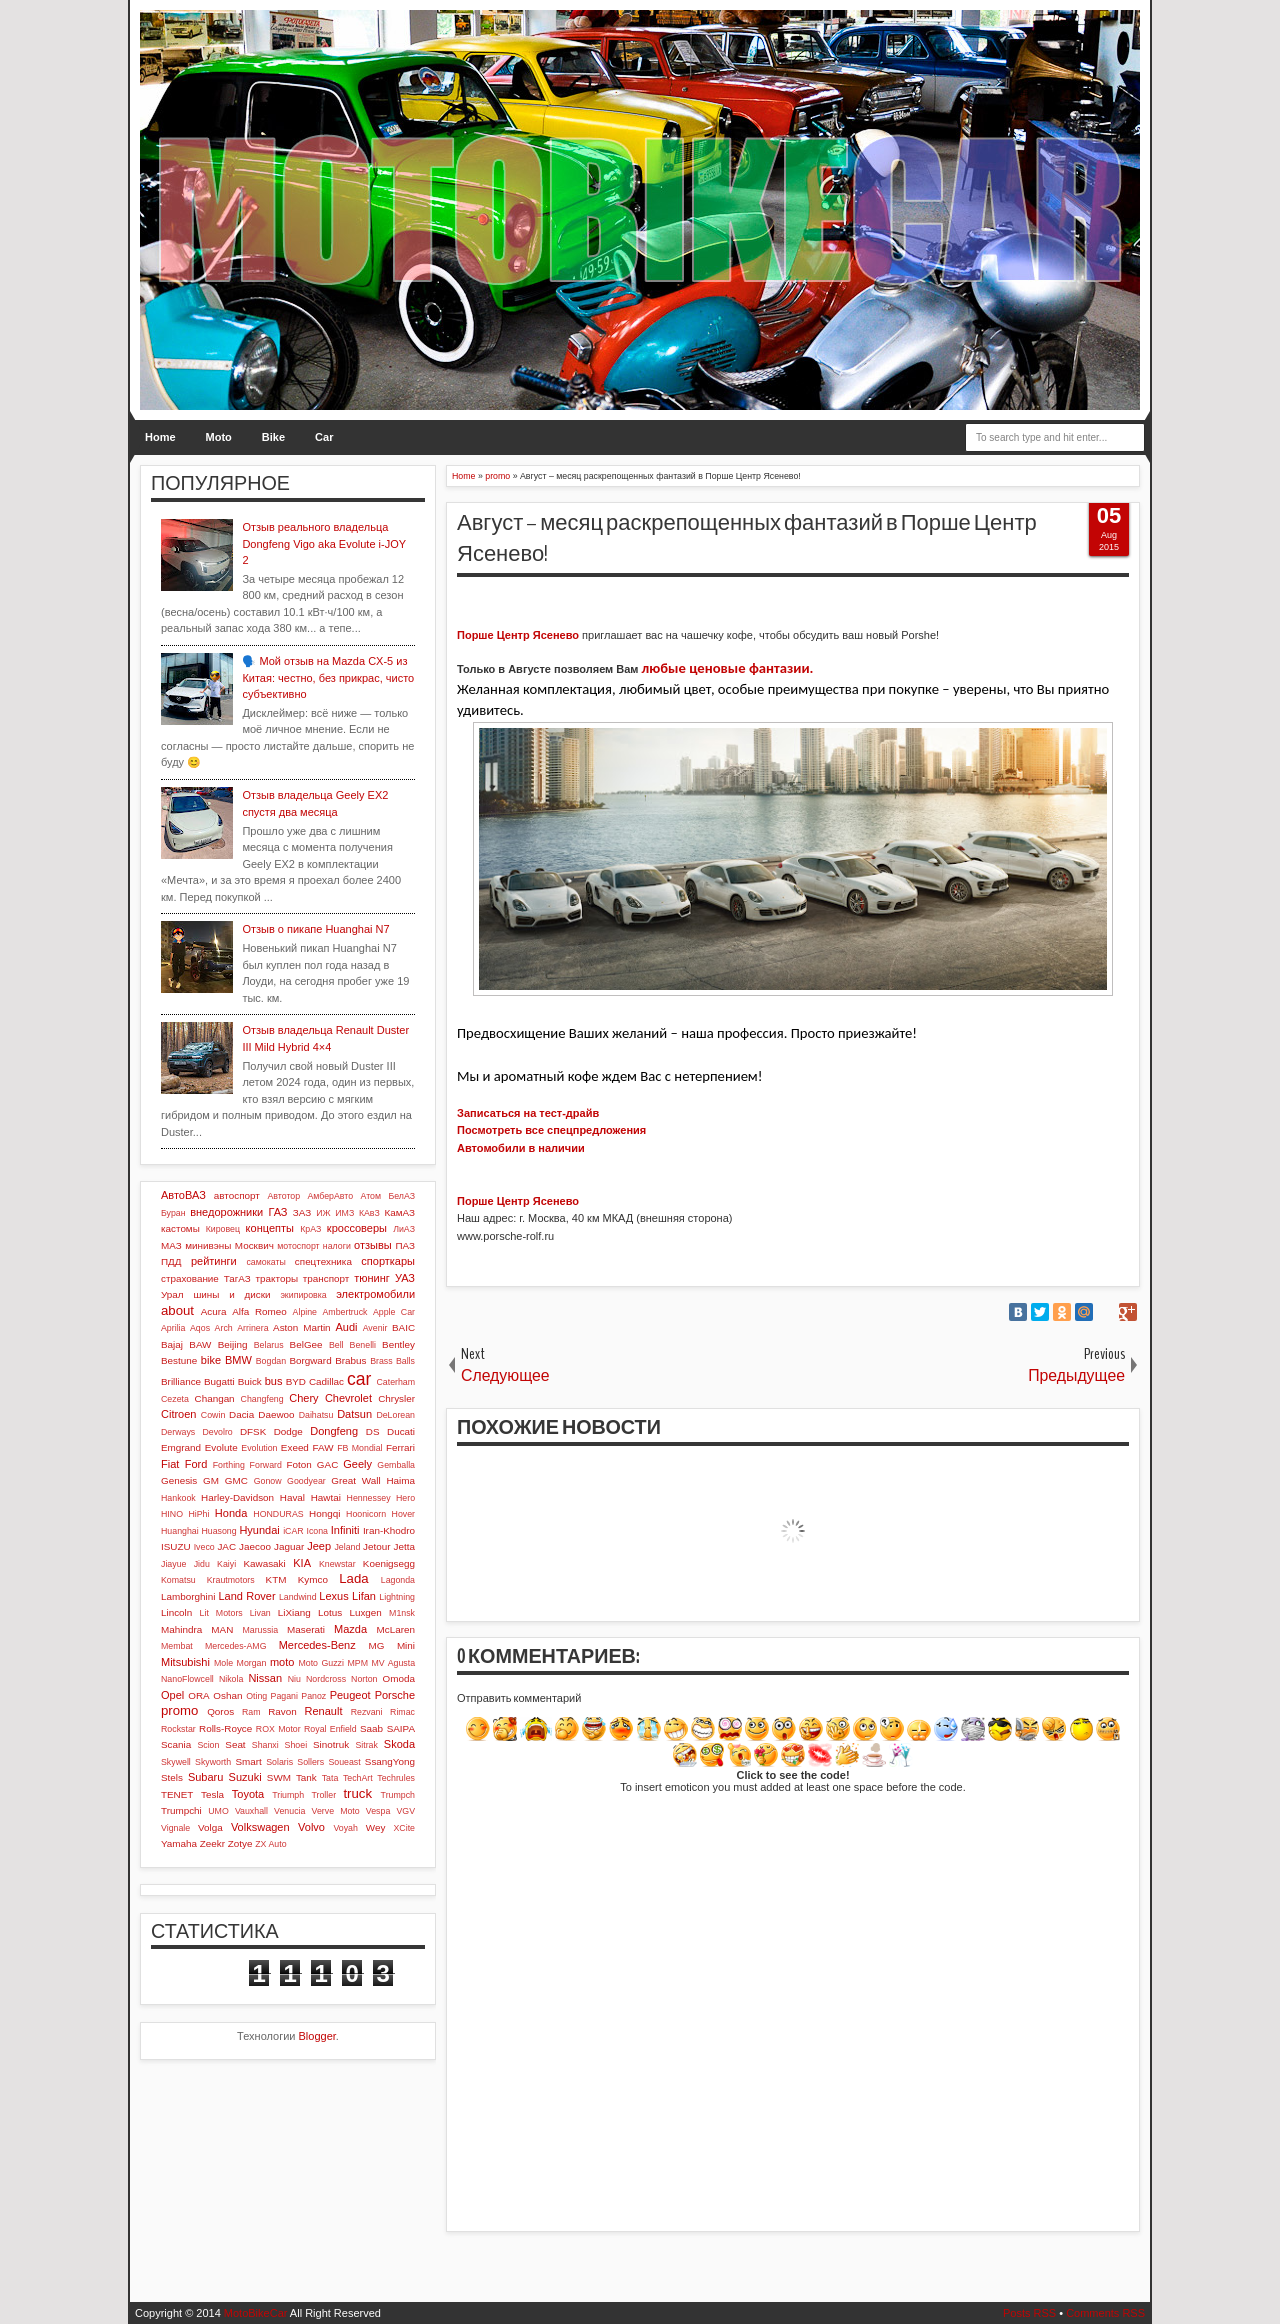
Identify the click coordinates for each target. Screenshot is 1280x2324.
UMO (218, 1811)
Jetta (404, 1546)
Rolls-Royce (225, 1728)
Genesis (179, 1480)
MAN (222, 1629)
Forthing (229, 1465)
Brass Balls (392, 1361)
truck (357, 1793)
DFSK (253, 1431)
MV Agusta (393, 1663)
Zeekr (212, 1843)
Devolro (217, 1432)
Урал (172, 1294)
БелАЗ (401, 1196)
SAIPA (401, 1728)
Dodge (288, 1431)
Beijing (233, 1344)
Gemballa (396, 1465)
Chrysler (396, 1398)
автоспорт (237, 1195)
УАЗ (405, 1278)
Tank (306, 1777)
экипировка (303, 1295)
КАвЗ (369, 1213)
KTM (276, 1579)
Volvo (311, 1827)
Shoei (296, 1745)
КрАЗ (310, 1229)
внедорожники (226, 1212)
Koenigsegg (389, 1563)
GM (211, 1480)
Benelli (363, 1345)
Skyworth (213, 1762)
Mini (406, 1645)
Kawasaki (264, 1563)
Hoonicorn (366, 1514)
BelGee (306, 1344)
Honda (231, 1513)
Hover (403, 1514)
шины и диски (231, 1294)
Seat (235, 1744)
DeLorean (395, 1415)
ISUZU (176, 1546)
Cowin (213, 1415)
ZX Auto (270, 1844)
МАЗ (171, 1245)
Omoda (399, 1678)
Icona (317, 1531)
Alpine (305, 1312)
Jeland (347, 1547)
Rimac (402, 1712)
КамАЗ (400, 1212)
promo (179, 1710)
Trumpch (398, 1795)
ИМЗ (344, 1213)
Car (324, 437)
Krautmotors (231, 1580)
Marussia (260, 1630)
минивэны (208, 1245)
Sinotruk (331, 1744)
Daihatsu (316, 1415)
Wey (376, 1827)
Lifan (364, 1596)
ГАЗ (277, 1212)
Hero (405, 1498)
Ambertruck (344, 1312)
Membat (177, 1646)
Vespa (378, 1811)
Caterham (395, 1382)
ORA (198, 1695)
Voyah (345, 1828)
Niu (294, 1679)
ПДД (171, 1261)
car (359, 1379)
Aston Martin (302, 1327)
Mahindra (181, 1629)
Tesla (212, 1794)
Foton (299, 1464)
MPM (357, 1663)
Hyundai (259, 1530)
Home (160, 437)
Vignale (175, 1828)
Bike (273, 437)
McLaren (396, 1629)
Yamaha (179, 1843)
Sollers (310, 1762)
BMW (238, 1360)
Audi (346, 1327)
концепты (270, 1228)
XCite (404, 1828)
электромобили (375, 1294)
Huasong (218, 1531)
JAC (226, 1546)
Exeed (295, 1447)
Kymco (313, 1579)
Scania (176, 1744)
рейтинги (214, 1261)
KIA (302, 1563)
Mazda (350, 1629)
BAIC (403, 1327)
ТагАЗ (237, 1278)
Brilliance (181, 1381)
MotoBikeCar (256, 2313)
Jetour (376, 1546)
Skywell (176, 1762)
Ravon (282, 1711)
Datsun (354, 1414)
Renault (324, 1711)
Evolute (221, 1447)
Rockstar (178, 1729)
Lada (353, 1578)
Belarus (269, 1345)
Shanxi (265, 1745)
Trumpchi (181, 1810)
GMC (236, 1480)
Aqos (200, 1328)
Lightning (397, 1597)
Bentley (398, 1344)
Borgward (310, 1360)
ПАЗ (405, 1245)
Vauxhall (251, 1811)
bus (274, 1381)
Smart (248, 1761)
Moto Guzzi (321, 1663)
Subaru (205, 1777)
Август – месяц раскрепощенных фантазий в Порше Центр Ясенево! (747, 538)
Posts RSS (1029, 2313)
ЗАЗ (302, 1212)
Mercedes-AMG (236, 1646)
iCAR (293, 1531)
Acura (214, 1311)
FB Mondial (359, 1448)
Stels (172, 1777)
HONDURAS (278, 1514)
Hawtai (326, 1497)
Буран (173, 1213)
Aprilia (173, 1328)
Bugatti (219, 1381)
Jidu (202, 1564)
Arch (224, 1328)
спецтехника (323, 1261)
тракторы (277, 1278)
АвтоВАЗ (183, 1195)
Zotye (240, 1843)
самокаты (265, 1262)
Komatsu (178, 1580)
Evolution (259, 1448)
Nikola (231, 1679)
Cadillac (326, 1381)
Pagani (284, 1696)
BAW (200, 1344)
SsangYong (390, 1761)
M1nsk (402, 1613)
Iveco (204, 1547)
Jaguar (289, 1546)
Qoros (220, 1711)
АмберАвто (330, 1196)
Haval (292, 1497)
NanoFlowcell (187, 1679)
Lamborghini (188, 1596)
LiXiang (294, 1612)
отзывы (373, 1245)
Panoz (313, 1696)
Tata (330, 1778)
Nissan (265, 1678)
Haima (400, 1480)
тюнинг (372, 1278)
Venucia (289, 1811)
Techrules (396, 1778)
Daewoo (276, 1414)
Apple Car (394, 1312)
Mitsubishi (185, 1662)
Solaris (279, 1762)
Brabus (350, 1360)
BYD (296, 1381)
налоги (337, 1246)
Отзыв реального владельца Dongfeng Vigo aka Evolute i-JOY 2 (323, 543)
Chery (303, 1398)
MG (377, 1645)
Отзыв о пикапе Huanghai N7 (315, 929)
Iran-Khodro (389, 1530)
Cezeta (175, 1399)
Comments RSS (1105, 2313)
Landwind (298, 1597)
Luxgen (365, 1612)
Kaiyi (226, 1564)
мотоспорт (298, 1246)
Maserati (306, 1629)
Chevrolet (348, 1398)
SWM (279, 1777)
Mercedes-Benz (317, 1645)
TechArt (358, 1778)
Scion (208, 1745)
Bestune (179, 1360)
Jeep (319, 1546)
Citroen (178, 1414)
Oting (256, 1696)
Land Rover (246, 1596)
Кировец (223, 1229)
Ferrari (400, 1447)
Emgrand (181, 1447)
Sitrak (366, 1745)
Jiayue (173, 1564)
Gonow (268, 1481)
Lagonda (398, 1580)
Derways (178, 1432)
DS (373, 1431)
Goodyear (306, 1481)
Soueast (344, 1762)
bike (211, 1360)
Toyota (248, 1794)
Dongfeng (334, 1431)
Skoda (399, 1744)
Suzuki (245, 1777)
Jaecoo (255, 1546)
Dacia (241, 1414)
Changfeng (262, 1399)
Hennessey (369, 1498)
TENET (177, 1794)
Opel (172, 1695)
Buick (250, 1381)
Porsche (395, 1695)
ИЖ (323, 1213)
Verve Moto (336, 1811)
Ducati (401, 1431)
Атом (371, 1196)
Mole (223, 1663)
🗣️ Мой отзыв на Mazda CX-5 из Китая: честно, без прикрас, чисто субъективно (328, 677)
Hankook (178, 1498)
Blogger (317, 2036)
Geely (357, 1464)
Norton (364, 1679)
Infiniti (345, 1530)
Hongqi (324, 1513)
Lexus (333, 1596)
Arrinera (252, 1328)
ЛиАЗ (404, 1229)
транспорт (326, 1278)
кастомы (180, 1228)
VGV (405, 1811)
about (177, 1310)
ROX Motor (278, 1729)
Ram (251, 1712)
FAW (323, 1447)
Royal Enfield (330, 1729)
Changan (215, 1398)
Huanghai (180, 1531)
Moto (219, 437)
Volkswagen (260, 1827)
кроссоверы (357, 1228)
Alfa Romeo (259, 1311)
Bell (336, 1345)
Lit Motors (221, 1613)
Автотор (283, 1196)
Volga (210, 1827)
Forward (266, 1465)
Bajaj (172, 1344)
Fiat (170, 1464)
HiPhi (198, 1514)
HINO (172, 1514)
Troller (323, 1795)
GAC (327, 1464)
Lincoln (176, 1612)
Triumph (288, 1795)
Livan (260, 1613)
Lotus (330, 1612)
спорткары (388, 1261)
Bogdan (271, 1361)
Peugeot (350, 1695)
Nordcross (326, 1679)
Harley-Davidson (237, 1497)
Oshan (227, 1695)
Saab (371, 1728)
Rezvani (367, 1712)
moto (282, 1662)
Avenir (375, 1328)
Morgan (252, 1663)
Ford (196, 1464)
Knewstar (337, 1564)
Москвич (254, 1245)
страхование (190, 1278)
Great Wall (355, 1480)
